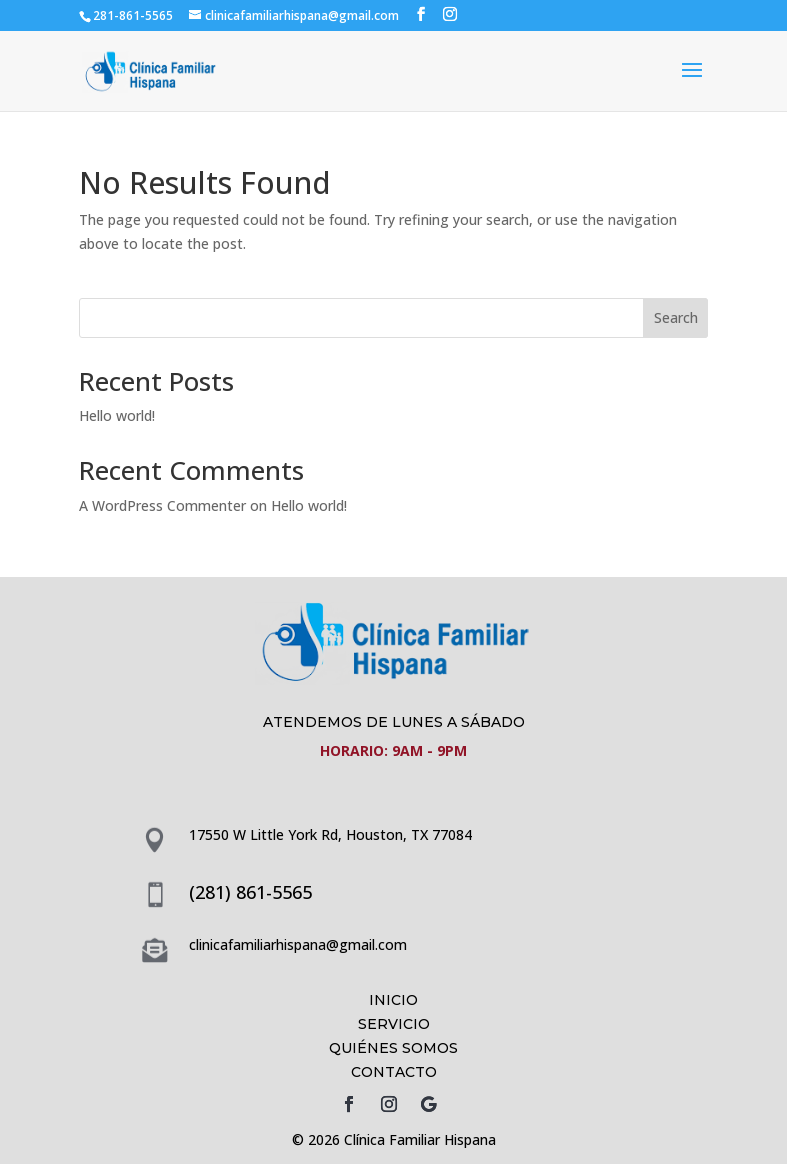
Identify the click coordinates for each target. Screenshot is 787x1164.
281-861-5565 (133, 15)
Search (676, 317)
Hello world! (117, 415)
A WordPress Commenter (162, 505)
